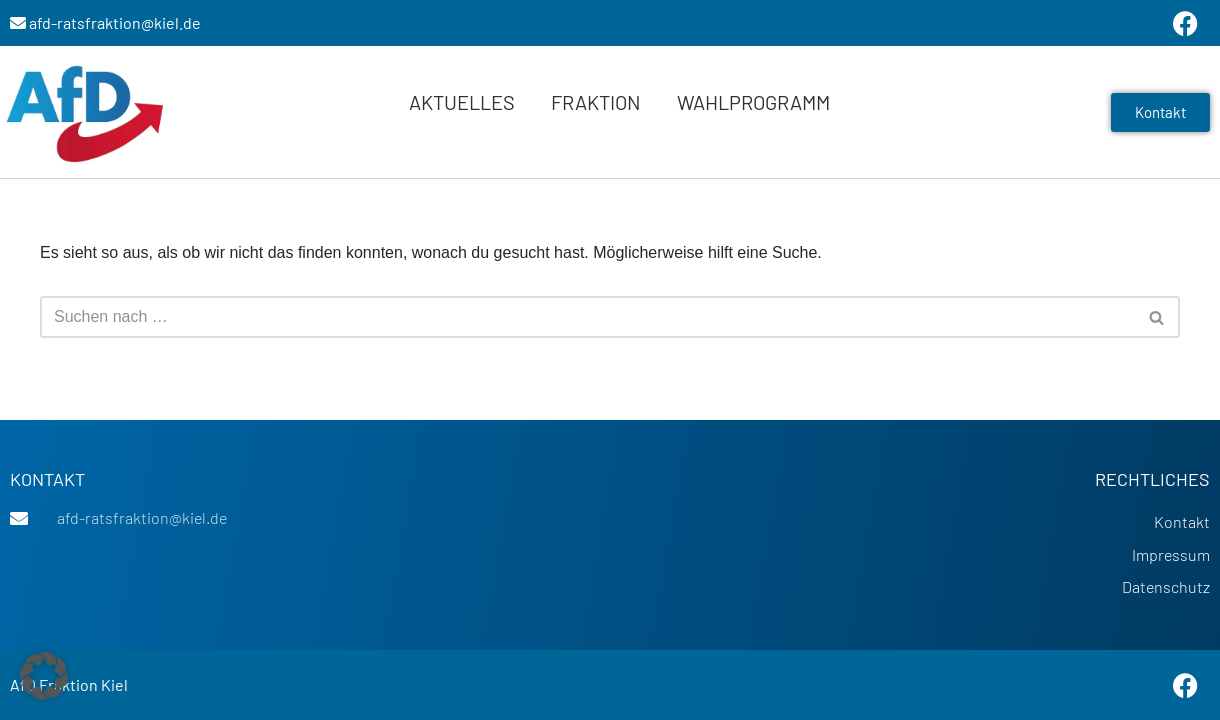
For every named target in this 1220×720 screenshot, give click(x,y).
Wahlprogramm (753, 102)
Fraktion (596, 102)
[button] (44, 676)
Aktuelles (462, 102)
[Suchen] (587, 317)
